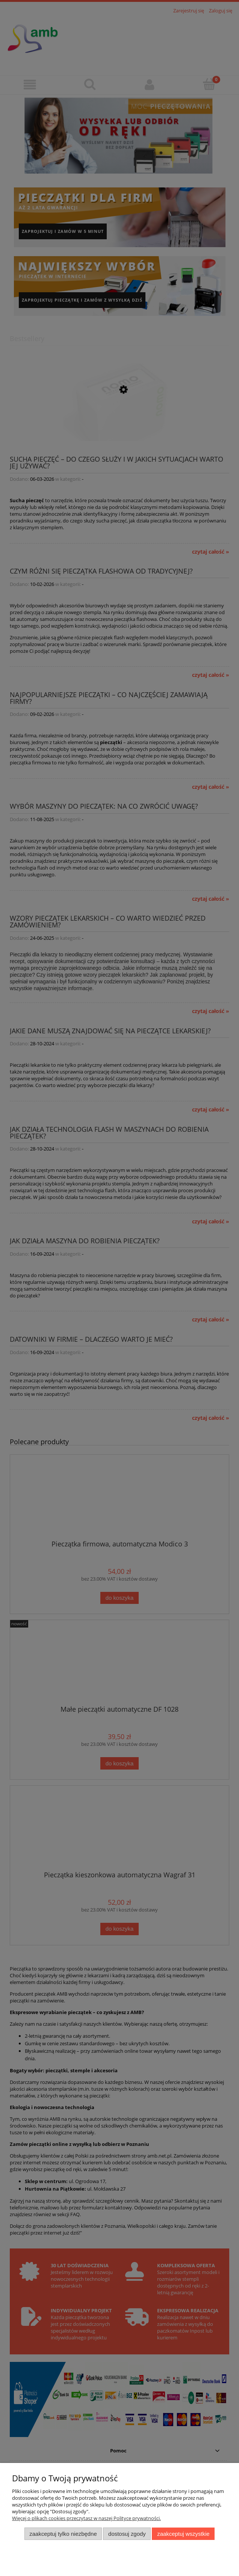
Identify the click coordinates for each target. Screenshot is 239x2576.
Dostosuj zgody (127, 2534)
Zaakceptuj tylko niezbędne (63, 2534)
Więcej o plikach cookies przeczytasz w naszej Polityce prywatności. (86, 2518)
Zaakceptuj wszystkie (183, 2534)
